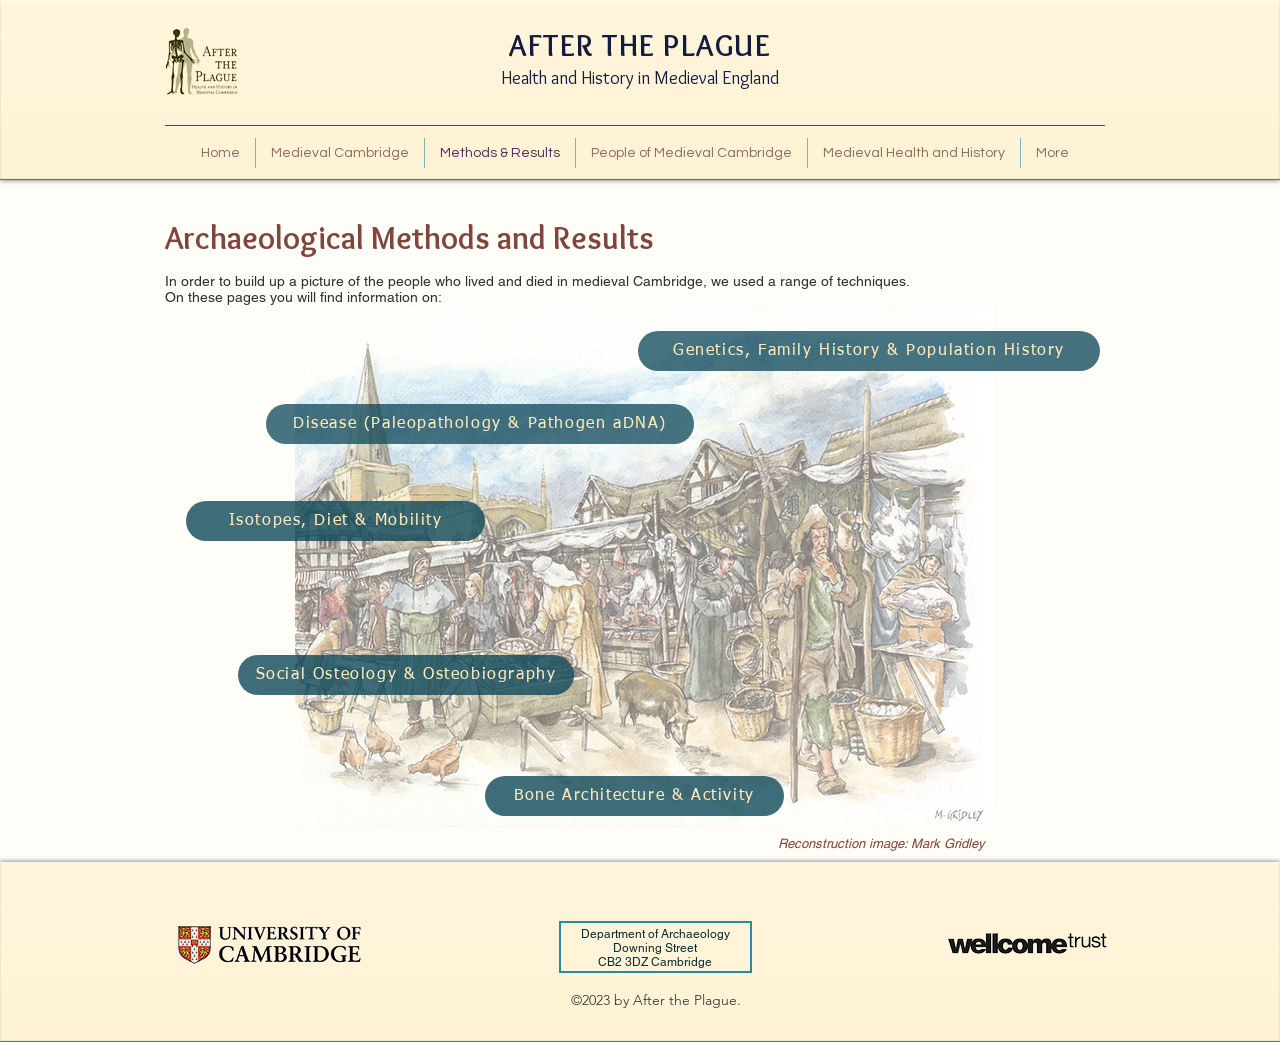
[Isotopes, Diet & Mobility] (335, 521)
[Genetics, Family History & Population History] (869, 351)
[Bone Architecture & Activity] (634, 796)
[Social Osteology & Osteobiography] (406, 675)
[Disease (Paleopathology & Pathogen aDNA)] (480, 424)
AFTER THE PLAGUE (640, 45)
